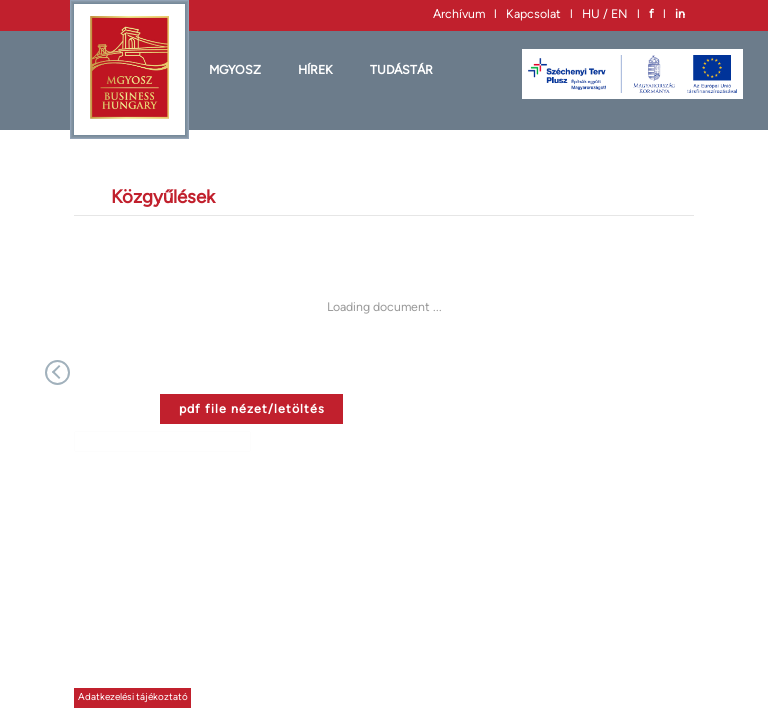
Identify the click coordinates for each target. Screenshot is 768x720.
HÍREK (315, 69)
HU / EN (605, 13)
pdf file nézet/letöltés (252, 408)
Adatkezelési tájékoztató (133, 696)
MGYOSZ (235, 69)
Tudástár (401, 69)
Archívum (459, 13)
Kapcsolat (533, 13)
